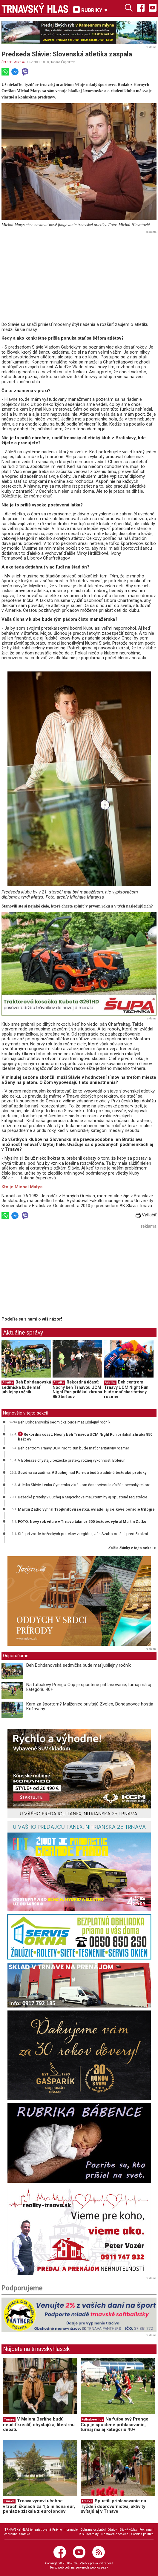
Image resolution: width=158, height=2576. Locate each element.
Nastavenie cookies (114, 2534)
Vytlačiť (146, 1215)
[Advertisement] (79, 277)
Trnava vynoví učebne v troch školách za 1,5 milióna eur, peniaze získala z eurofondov (39, 2506)
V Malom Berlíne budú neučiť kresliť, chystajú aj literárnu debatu (39, 2424)
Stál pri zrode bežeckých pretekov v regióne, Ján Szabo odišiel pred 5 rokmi (83, 1534)
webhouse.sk (99, 2567)
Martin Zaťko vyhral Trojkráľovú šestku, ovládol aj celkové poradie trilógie (86, 1509)
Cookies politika (142, 2534)
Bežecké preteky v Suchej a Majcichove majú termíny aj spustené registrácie (82, 1497)
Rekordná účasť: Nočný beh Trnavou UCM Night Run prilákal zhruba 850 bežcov (77, 1389)
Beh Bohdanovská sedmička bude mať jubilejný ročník (26, 1387)
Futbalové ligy (92, 2419)
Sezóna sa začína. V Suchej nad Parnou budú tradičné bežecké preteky (82, 1472)
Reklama (145, 2530)
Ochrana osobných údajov (98, 2530)
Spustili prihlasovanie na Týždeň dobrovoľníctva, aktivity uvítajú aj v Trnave (113, 2506)
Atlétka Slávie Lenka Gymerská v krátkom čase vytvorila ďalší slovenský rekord (84, 1485)
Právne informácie (65, 2530)
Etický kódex (128, 2530)
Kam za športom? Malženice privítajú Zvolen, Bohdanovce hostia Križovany (89, 1706)
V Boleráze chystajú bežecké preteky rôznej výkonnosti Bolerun (71, 1460)
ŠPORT (6, 62)
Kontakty (92, 2534)
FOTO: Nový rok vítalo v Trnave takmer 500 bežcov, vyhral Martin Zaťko (82, 1521)
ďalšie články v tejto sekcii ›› (132, 1548)
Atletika (19, 62)
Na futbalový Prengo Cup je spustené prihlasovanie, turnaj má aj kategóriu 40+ (88, 1687)
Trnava (9, 2419)
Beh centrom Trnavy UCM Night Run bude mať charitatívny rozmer (126, 1389)
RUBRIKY (90, 9)
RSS (81, 2534)
